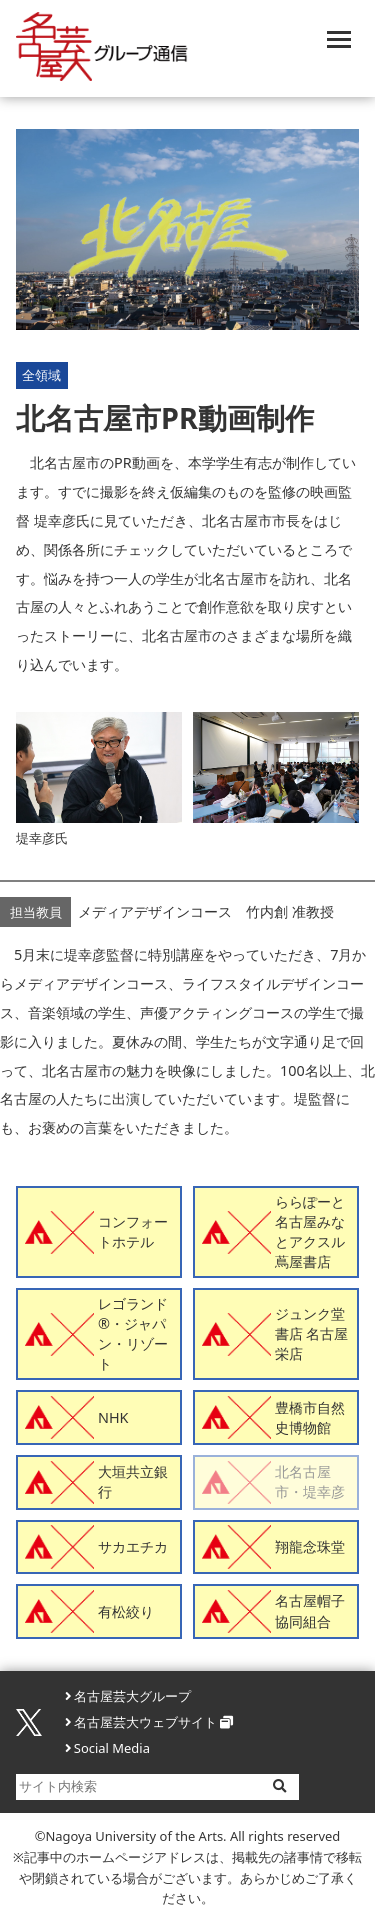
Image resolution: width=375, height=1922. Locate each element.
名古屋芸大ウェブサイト (145, 1722)
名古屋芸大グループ (132, 1696)
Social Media (112, 1748)
